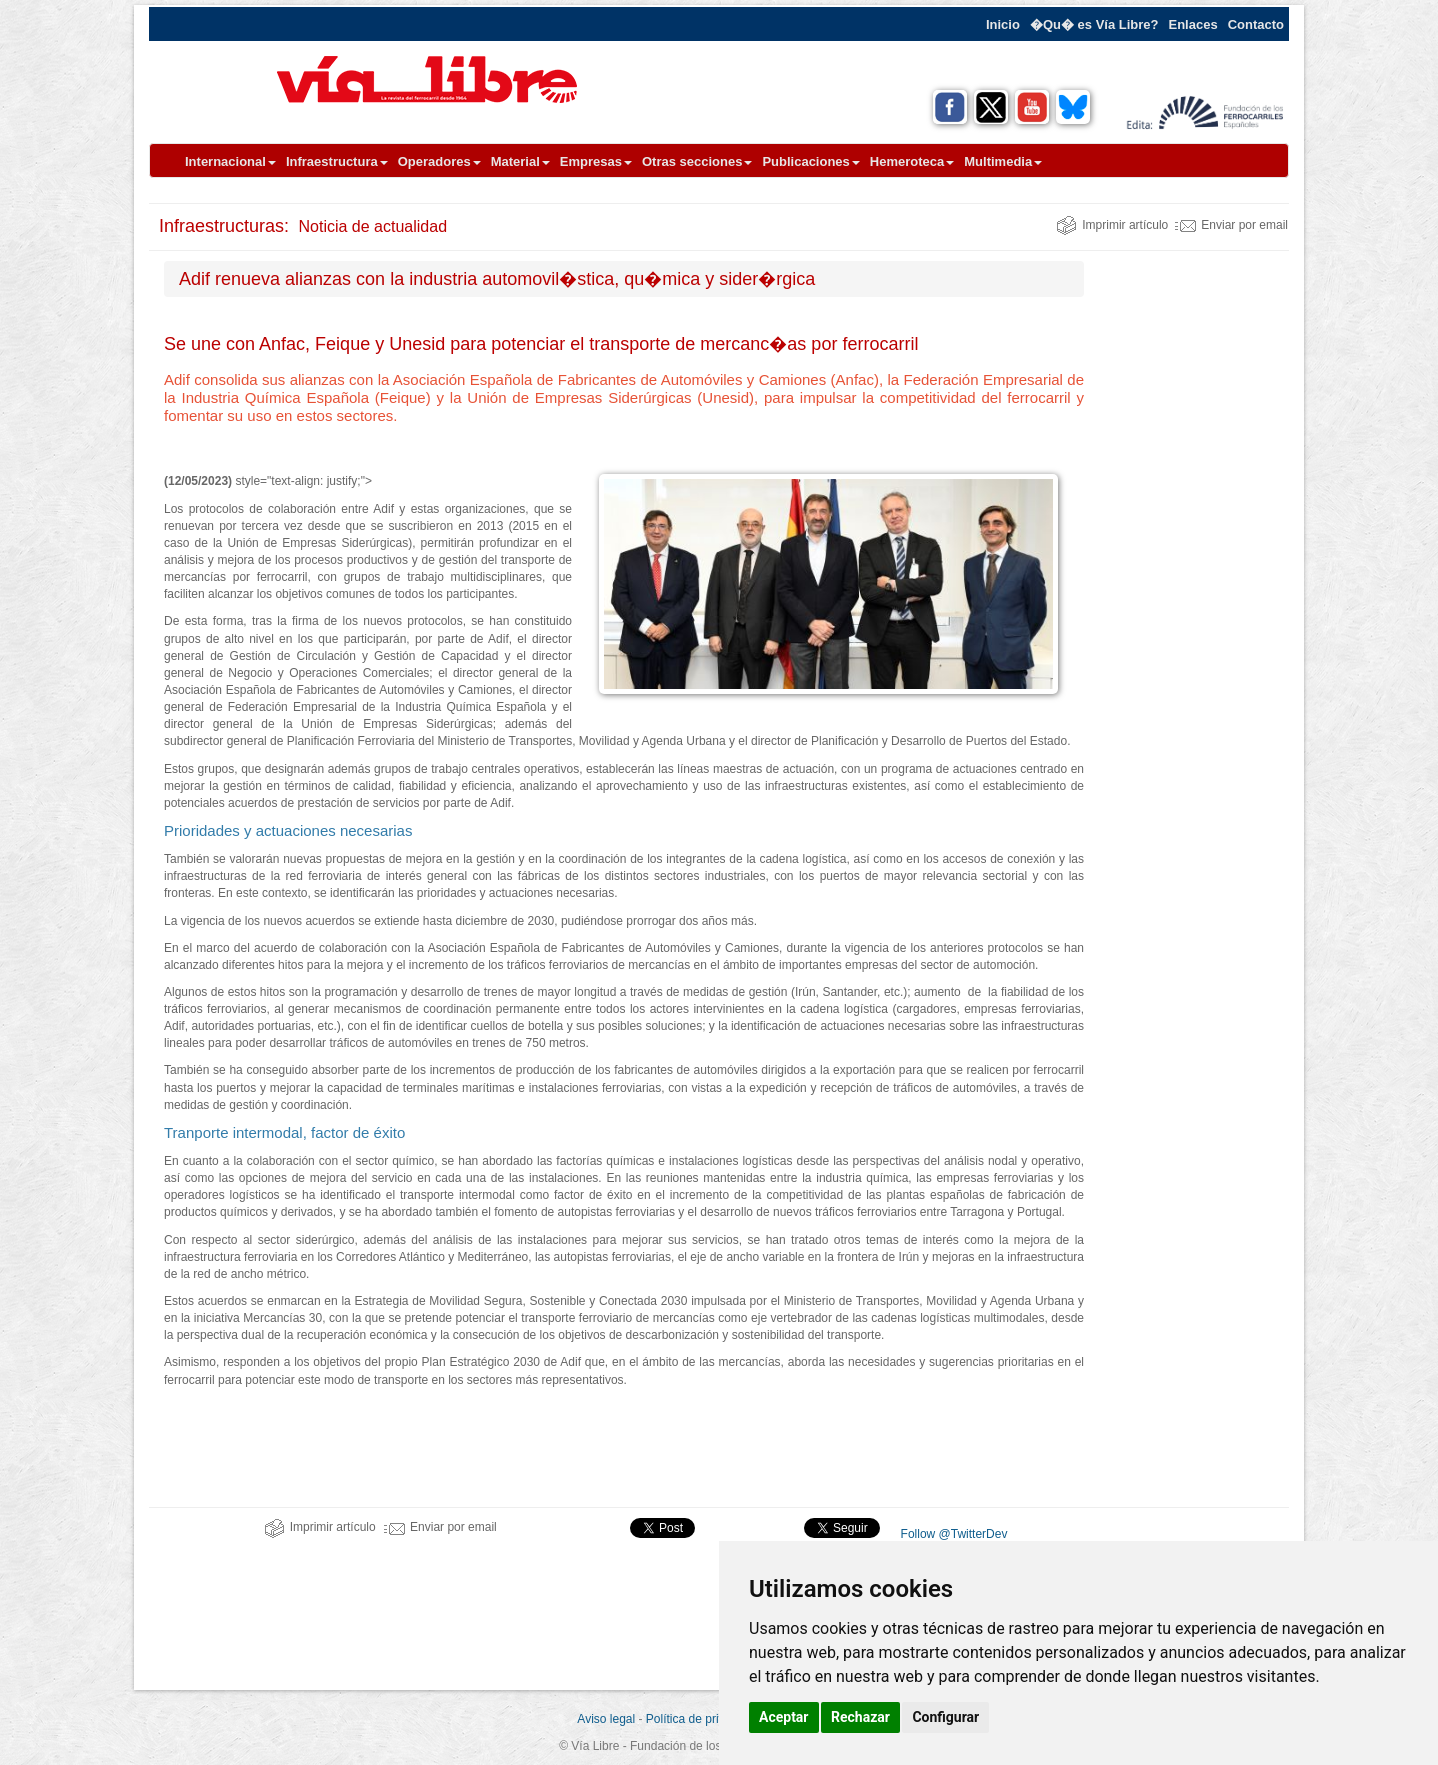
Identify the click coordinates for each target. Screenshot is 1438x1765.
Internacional (230, 161)
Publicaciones (810, 161)
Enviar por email (1231, 225)
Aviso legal (606, 1719)
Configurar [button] (945, 1717)
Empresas (596, 161)
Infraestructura (337, 161)
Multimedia (1003, 161)
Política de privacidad (703, 1719)
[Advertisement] (1194, 561)
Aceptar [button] (784, 1717)
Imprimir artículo (1112, 225)
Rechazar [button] (860, 1717)
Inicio (1003, 24)
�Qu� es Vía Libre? (1094, 24)
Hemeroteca (912, 161)
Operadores (439, 161)
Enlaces (1193, 24)
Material (520, 161)
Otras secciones (697, 161)
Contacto (1256, 24)
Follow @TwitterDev (952, 1534)
